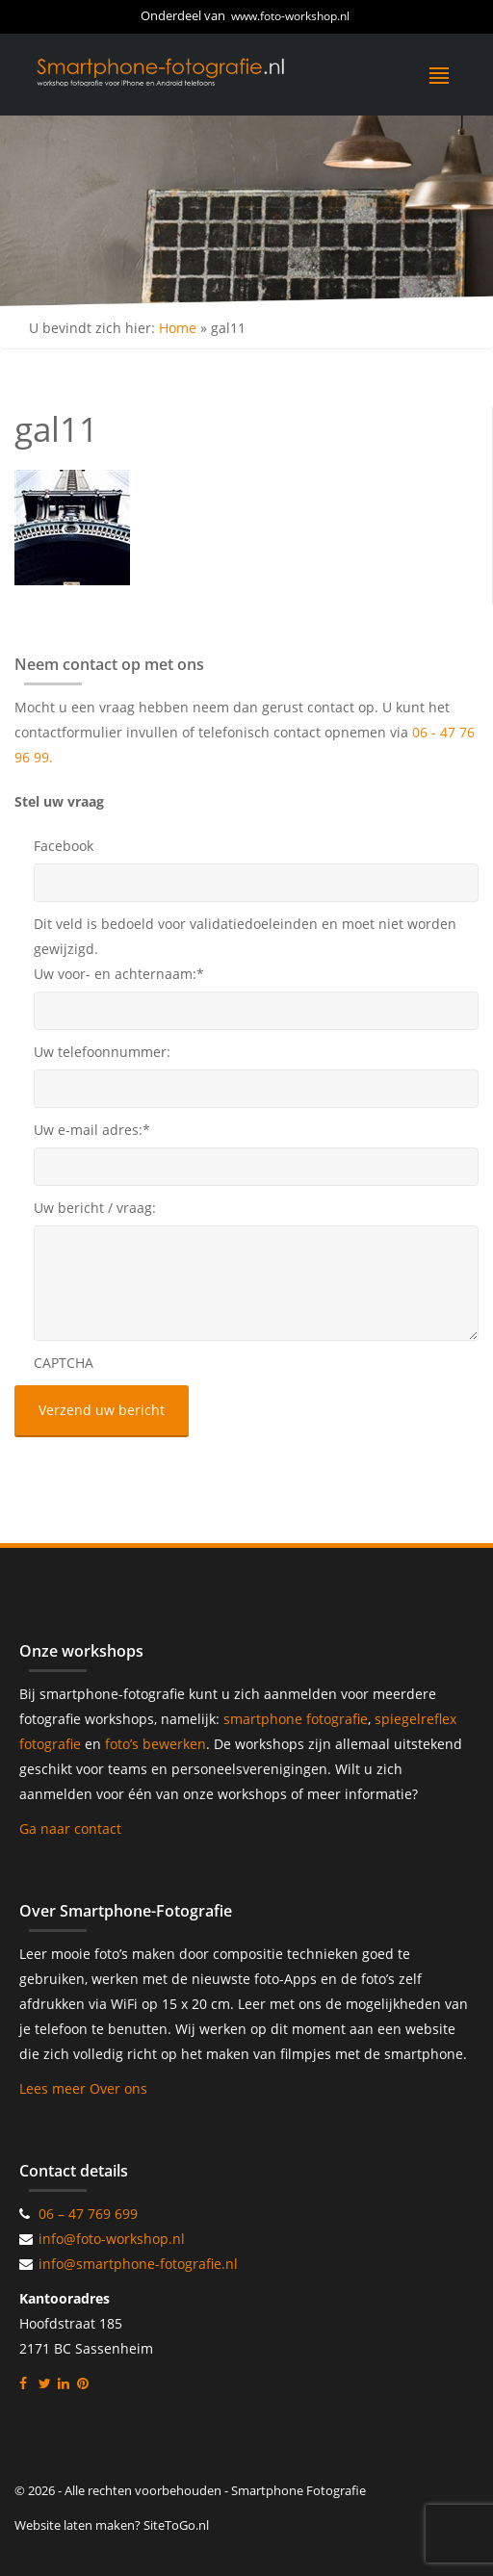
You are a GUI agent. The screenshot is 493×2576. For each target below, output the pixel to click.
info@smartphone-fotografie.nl (138, 2263)
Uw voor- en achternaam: (119, 974)
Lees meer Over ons (83, 2088)
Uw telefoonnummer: (102, 1052)
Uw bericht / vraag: (95, 1207)
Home (177, 328)
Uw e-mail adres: (92, 1130)
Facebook (63, 846)
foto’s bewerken (155, 1744)
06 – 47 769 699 (88, 2213)
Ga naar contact (70, 1828)
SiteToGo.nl (176, 2525)
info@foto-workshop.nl (112, 2238)
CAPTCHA (63, 1362)
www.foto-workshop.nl (290, 16)
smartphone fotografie (295, 1719)
